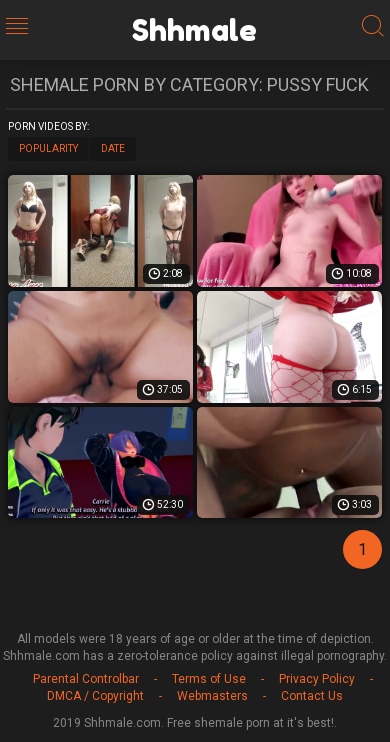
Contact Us (312, 696)
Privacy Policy (317, 679)
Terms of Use (209, 679)
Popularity (48, 148)
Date (113, 148)
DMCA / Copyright (95, 696)
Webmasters (212, 696)
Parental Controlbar (86, 679)
